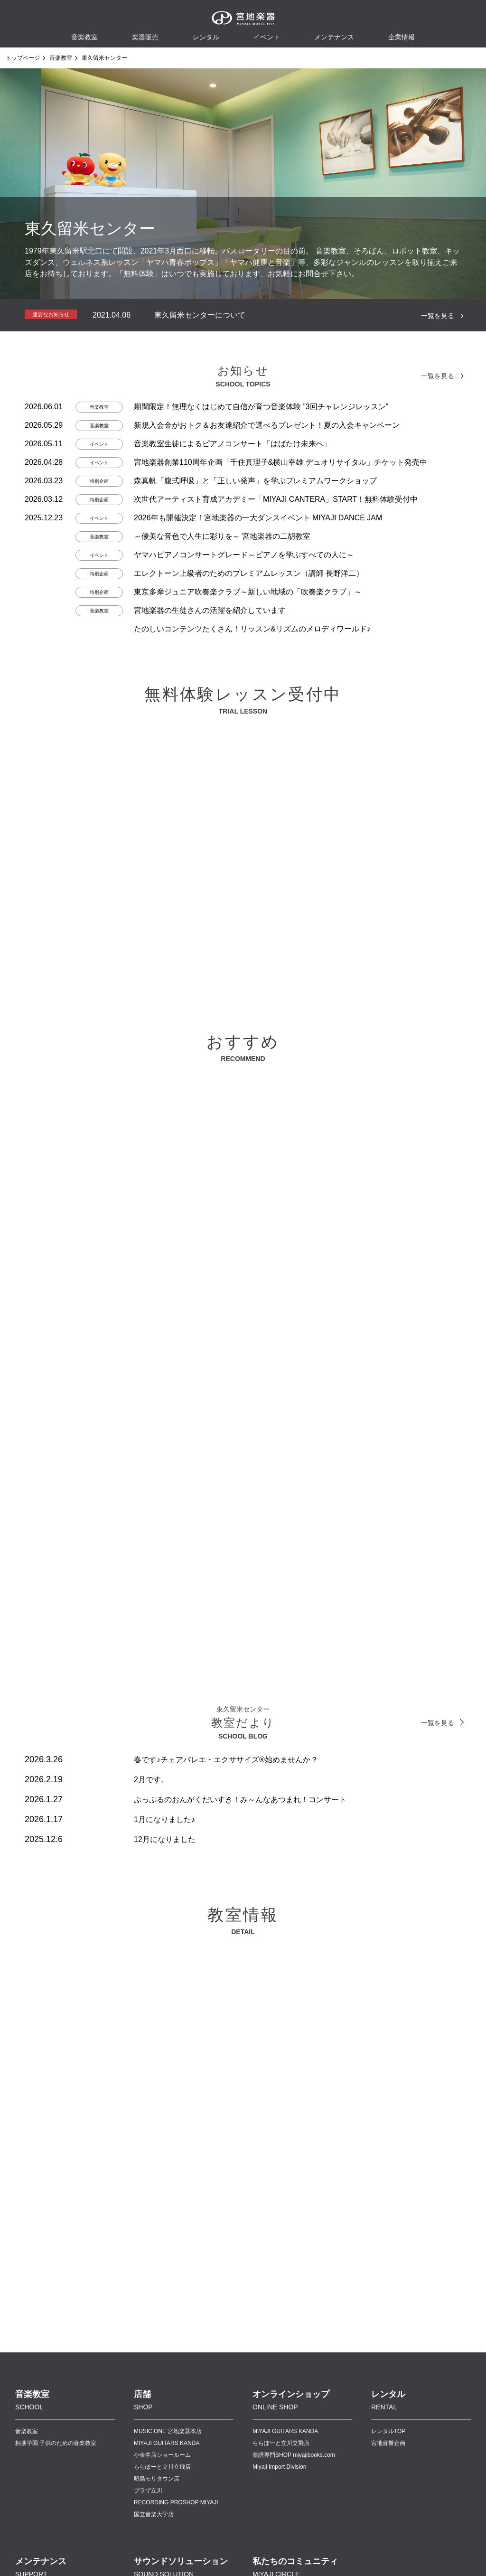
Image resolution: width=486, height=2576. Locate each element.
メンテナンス (334, 37)
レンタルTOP (388, 2431)
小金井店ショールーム (162, 2455)
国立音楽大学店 (154, 2514)
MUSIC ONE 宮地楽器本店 (168, 2431)
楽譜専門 (293, 2455)
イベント (266, 37)
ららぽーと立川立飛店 (162, 2466)
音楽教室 (60, 58)
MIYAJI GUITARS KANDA (166, 2443)
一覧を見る (437, 316)
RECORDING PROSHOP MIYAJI (176, 2502)
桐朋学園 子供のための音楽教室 (55, 2443)
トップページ (23, 58)
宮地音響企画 (388, 2443)
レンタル (206, 37)
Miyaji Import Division (279, 2466)
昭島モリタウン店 (156, 2478)
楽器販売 (145, 37)
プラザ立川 (148, 2490)
